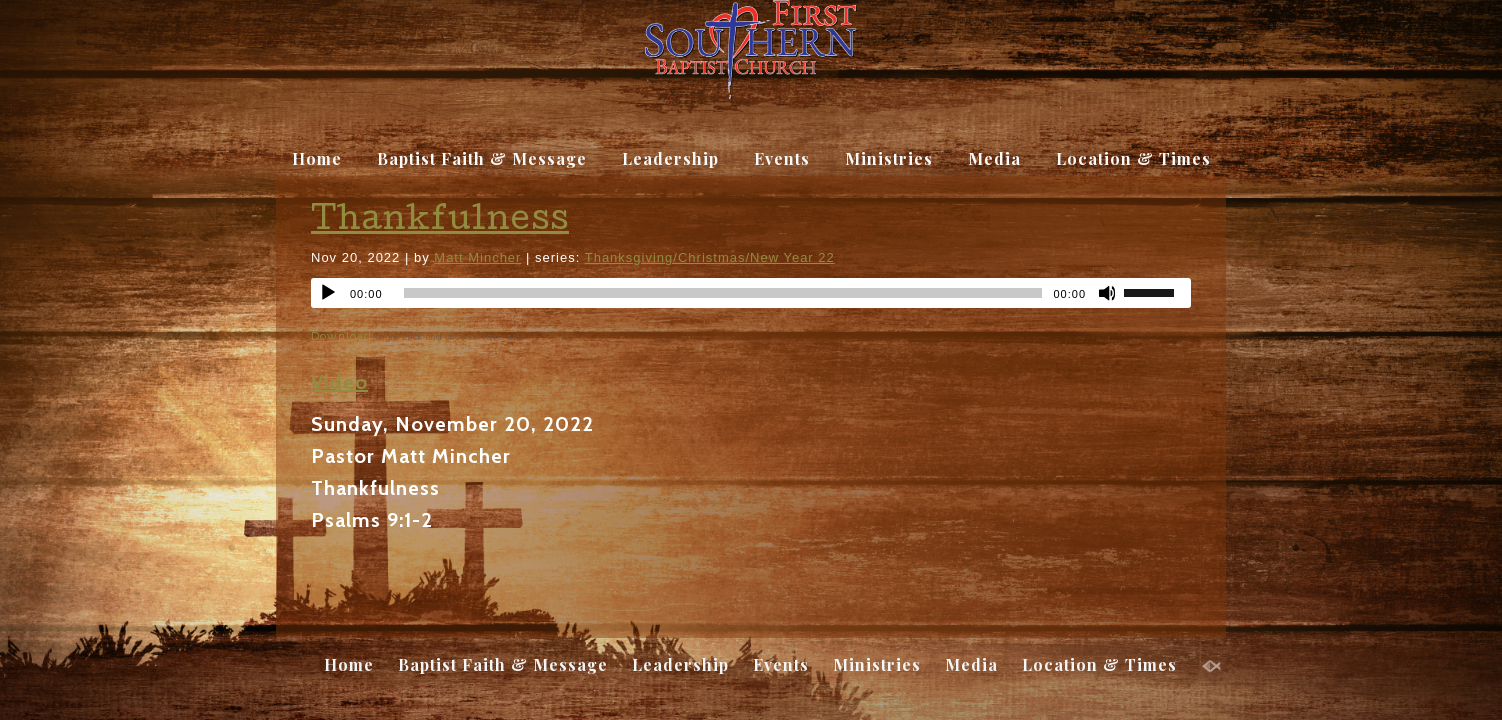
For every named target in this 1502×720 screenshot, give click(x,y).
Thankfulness (440, 222)
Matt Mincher (477, 257)
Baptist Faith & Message (482, 158)
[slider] (1157, 291)
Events (782, 158)
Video (339, 382)
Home (317, 158)
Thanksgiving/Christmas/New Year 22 (710, 257)
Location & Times (1133, 158)
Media (994, 158)
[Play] (328, 293)
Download (341, 336)
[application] (751, 293)
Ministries (889, 158)
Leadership (670, 158)
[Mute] (1108, 293)
